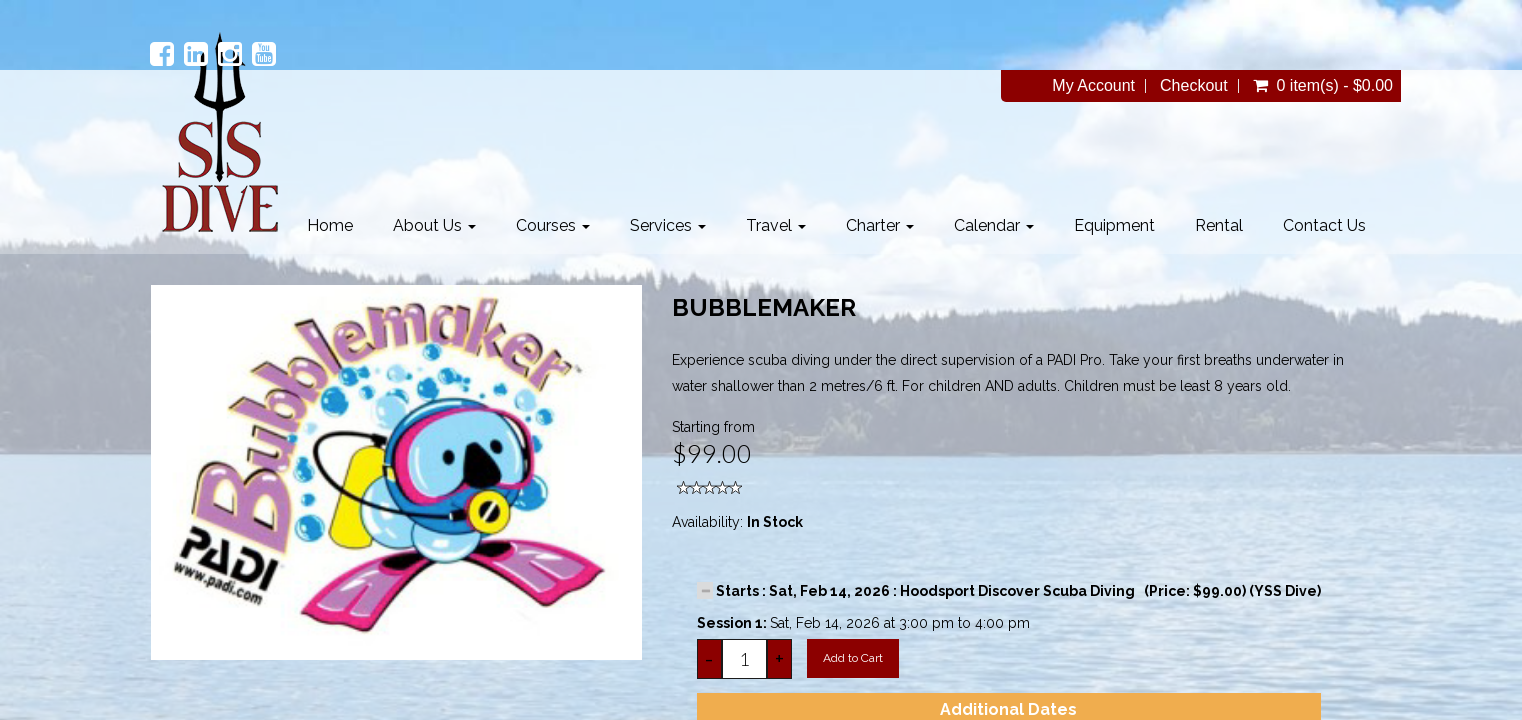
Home (330, 225)
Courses (553, 225)
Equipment (1114, 225)
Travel (776, 225)
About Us (434, 225)
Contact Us (1324, 225)
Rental (1219, 225)
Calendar (994, 225)
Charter (880, 225)
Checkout (1194, 86)
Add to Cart (853, 658)
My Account (1093, 86)
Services (668, 225)
